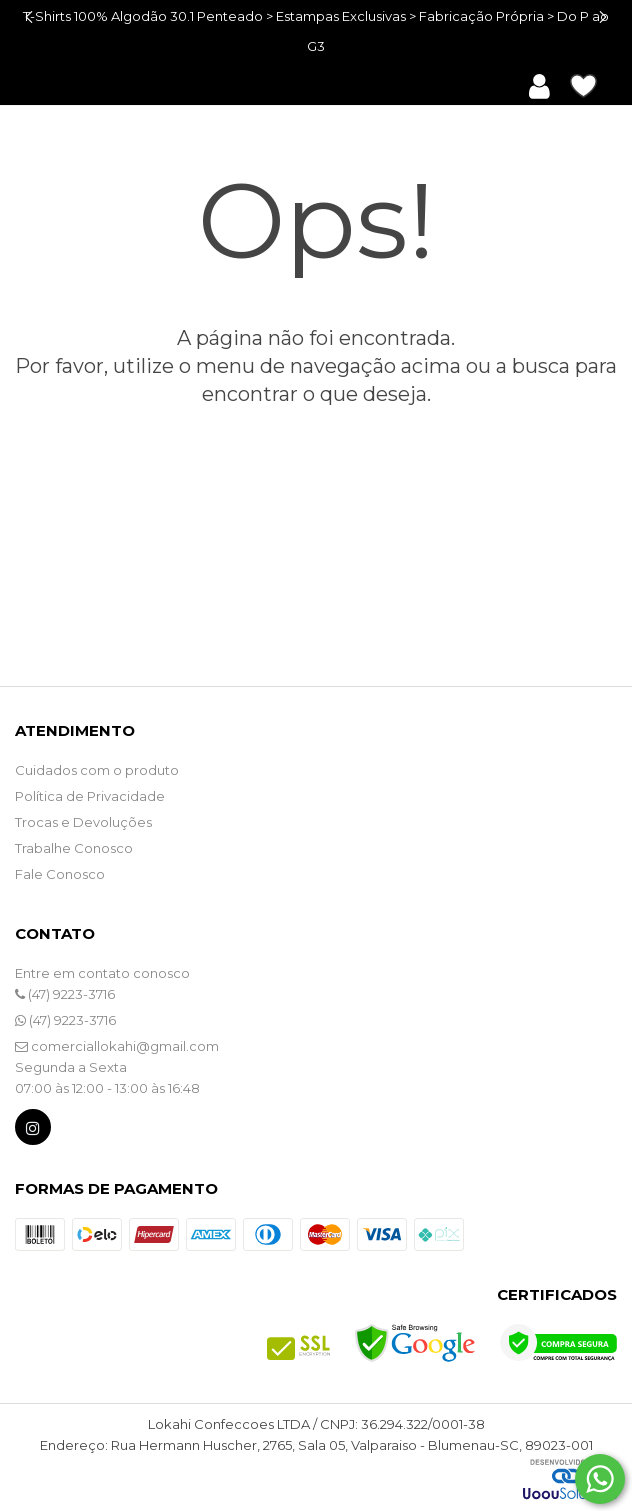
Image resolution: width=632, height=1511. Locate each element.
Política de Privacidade (90, 796)
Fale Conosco (60, 874)
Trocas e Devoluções (83, 822)
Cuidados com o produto (97, 770)
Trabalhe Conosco (74, 848)
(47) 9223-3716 (65, 994)
